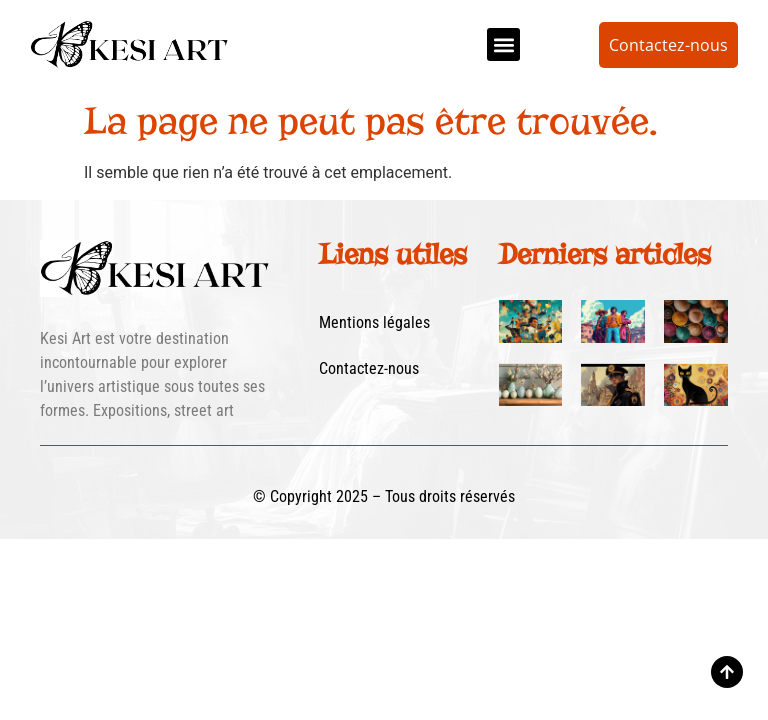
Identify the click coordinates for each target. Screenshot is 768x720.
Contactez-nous (369, 368)
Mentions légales (374, 322)
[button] (503, 44)
